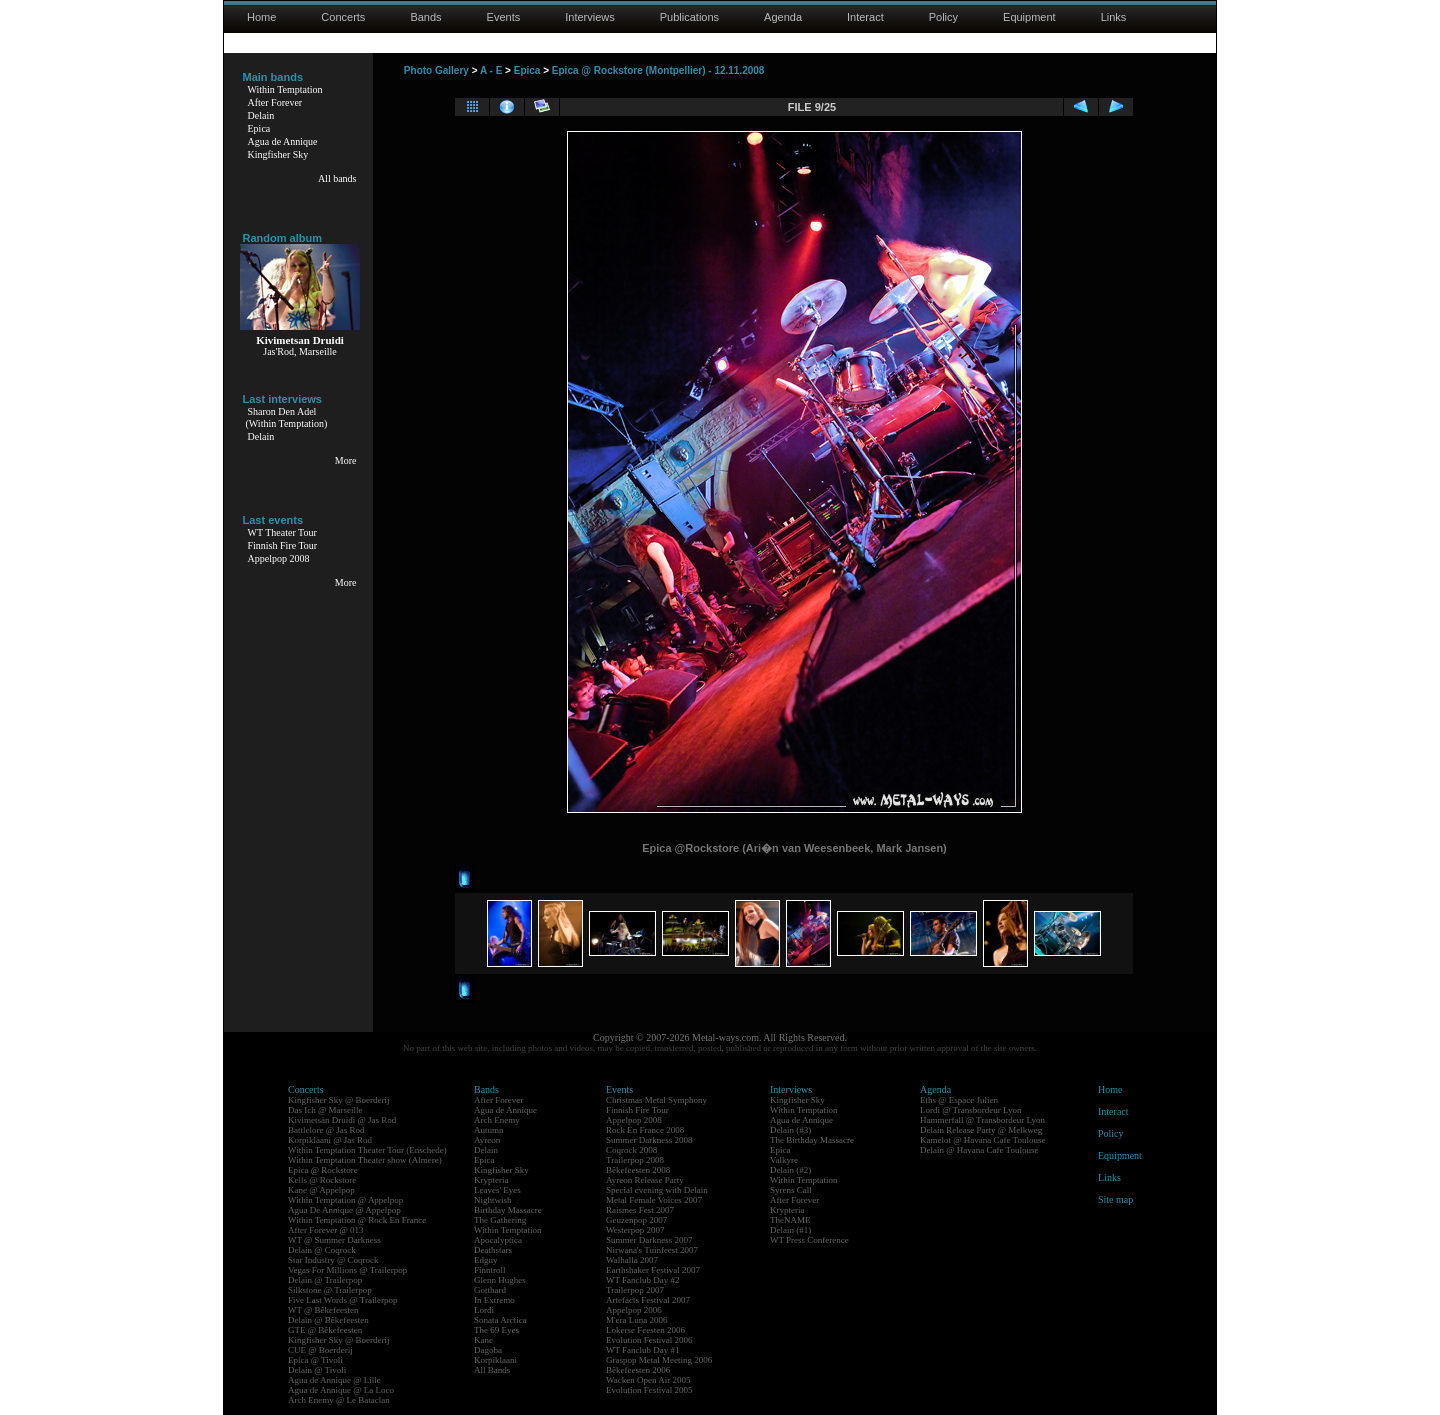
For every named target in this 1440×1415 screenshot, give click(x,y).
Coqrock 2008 (631, 1150)
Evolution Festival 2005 (649, 1390)
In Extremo (494, 1300)
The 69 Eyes (496, 1330)
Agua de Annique (283, 141)
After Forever (275, 102)
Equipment (1029, 17)
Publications (689, 17)
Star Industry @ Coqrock (333, 1260)
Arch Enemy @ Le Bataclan (339, 1400)
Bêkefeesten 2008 (638, 1170)
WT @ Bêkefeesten (323, 1310)
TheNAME (790, 1220)
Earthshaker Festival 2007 (653, 1270)
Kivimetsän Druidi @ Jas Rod (342, 1120)
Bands (425, 17)
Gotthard (490, 1290)
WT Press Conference (809, 1240)
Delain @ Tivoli (317, 1370)
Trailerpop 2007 (635, 1290)
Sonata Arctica (500, 1320)
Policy (943, 17)
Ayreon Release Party (645, 1180)
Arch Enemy (497, 1120)
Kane (483, 1340)
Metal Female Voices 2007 (654, 1200)
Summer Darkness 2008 (649, 1140)
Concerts (343, 17)
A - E (491, 70)
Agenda (783, 17)
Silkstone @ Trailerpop (330, 1290)
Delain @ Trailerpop (325, 1280)
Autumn (489, 1130)
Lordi (484, 1310)
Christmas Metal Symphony (656, 1100)
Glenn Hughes (500, 1280)
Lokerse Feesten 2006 (645, 1330)
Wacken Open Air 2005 (648, 1380)
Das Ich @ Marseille (325, 1110)
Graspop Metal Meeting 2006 (659, 1360)
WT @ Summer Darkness (334, 1240)
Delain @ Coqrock (322, 1250)
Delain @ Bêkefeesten (328, 1320)
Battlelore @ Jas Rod (326, 1130)
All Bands (492, 1370)
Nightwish (493, 1200)
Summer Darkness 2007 (649, 1240)
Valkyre (784, 1160)
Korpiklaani (495, 1360)
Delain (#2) (790, 1170)
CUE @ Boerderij (320, 1350)
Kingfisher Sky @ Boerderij (339, 1100)
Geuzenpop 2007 (636, 1220)
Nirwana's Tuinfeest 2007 (652, 1250)
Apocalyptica (498, 1240)
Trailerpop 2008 (635, 1160)
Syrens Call (791, 1190)
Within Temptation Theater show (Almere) (365, 1160)
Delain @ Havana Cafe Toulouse (979, 1150)
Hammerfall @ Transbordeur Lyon (982, 1120)
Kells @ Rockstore (322, 1180)
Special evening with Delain (657, 1190)
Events (504, 17)
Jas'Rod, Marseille (299, 351)
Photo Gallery (436, 70)
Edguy (486, 1260)
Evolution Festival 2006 (649, 1340)
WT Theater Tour (282, 532)
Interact (865, 17)
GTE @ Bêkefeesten (325, 1330)
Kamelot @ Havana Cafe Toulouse (982, 1140)
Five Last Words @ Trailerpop (342, 1300)
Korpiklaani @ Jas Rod (330, 1140)
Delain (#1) (790, 1230)
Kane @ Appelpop (321, 1190)
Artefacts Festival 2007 (648, 1300)
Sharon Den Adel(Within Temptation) (287, 417)
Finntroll (490, 1270)
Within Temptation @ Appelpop (345, 1200)
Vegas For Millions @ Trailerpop (347, 1270)
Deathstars (493, 1250)
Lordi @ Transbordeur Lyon (971, 1110)
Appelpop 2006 (634, 1310)
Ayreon (487, 1140)
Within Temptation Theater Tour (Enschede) (367, 1150)
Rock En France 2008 (645, 1130)
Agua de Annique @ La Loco (341, 1390)
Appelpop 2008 (279, 558)
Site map (1115, 1199)
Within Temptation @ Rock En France (357, 1220)
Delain (261, 115)
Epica (259, 128)
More (346, 460)
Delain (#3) (790, 1130)
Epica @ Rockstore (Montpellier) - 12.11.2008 (658, 70)
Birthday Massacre (508, 1210)
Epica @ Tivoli (315, 1360)
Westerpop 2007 (635, 1230)
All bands (337, 178)
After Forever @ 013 (326, 1230)
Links (1114, 17)
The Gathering (500, 1220)
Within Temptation (285, 89)
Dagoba (488, 1350)
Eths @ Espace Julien (959, 1100)
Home (261, 17)
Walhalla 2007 (632, 1260)
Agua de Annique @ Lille (334, 1380)
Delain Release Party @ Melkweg (981, 1130)
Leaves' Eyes (497, 1190)
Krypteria (491, 1180)
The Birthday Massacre (812, 1140)
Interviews (590, 17)
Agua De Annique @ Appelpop (344, 1210)
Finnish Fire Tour (283, 545)
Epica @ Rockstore (323, 1170)
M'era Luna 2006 (637, 1320)
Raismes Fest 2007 (640, 1210)
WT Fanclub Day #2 (643, 1280)
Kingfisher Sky (278, 154)
